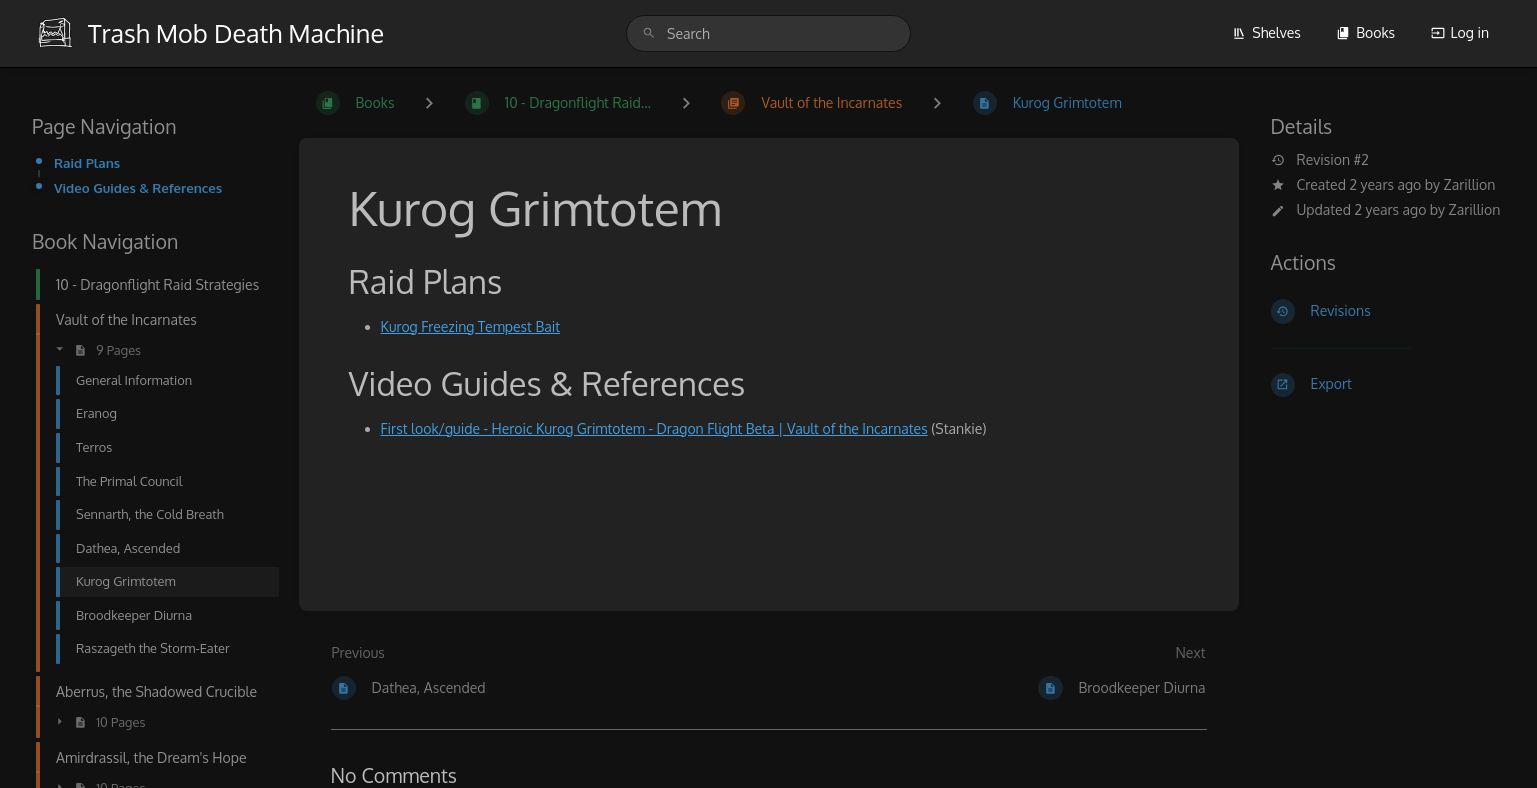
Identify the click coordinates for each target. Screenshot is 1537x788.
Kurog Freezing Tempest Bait (471, 326)
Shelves (1266, 32)
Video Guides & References (138, 187)
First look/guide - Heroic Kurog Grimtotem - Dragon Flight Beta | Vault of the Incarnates (654, 428)
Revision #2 (1320, 160)
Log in (1460, 32)
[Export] (1388, 385)
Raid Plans (87, 162)
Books (1365, 32)
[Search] (649, 33)
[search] (768, 33)
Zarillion (1470, 184)
